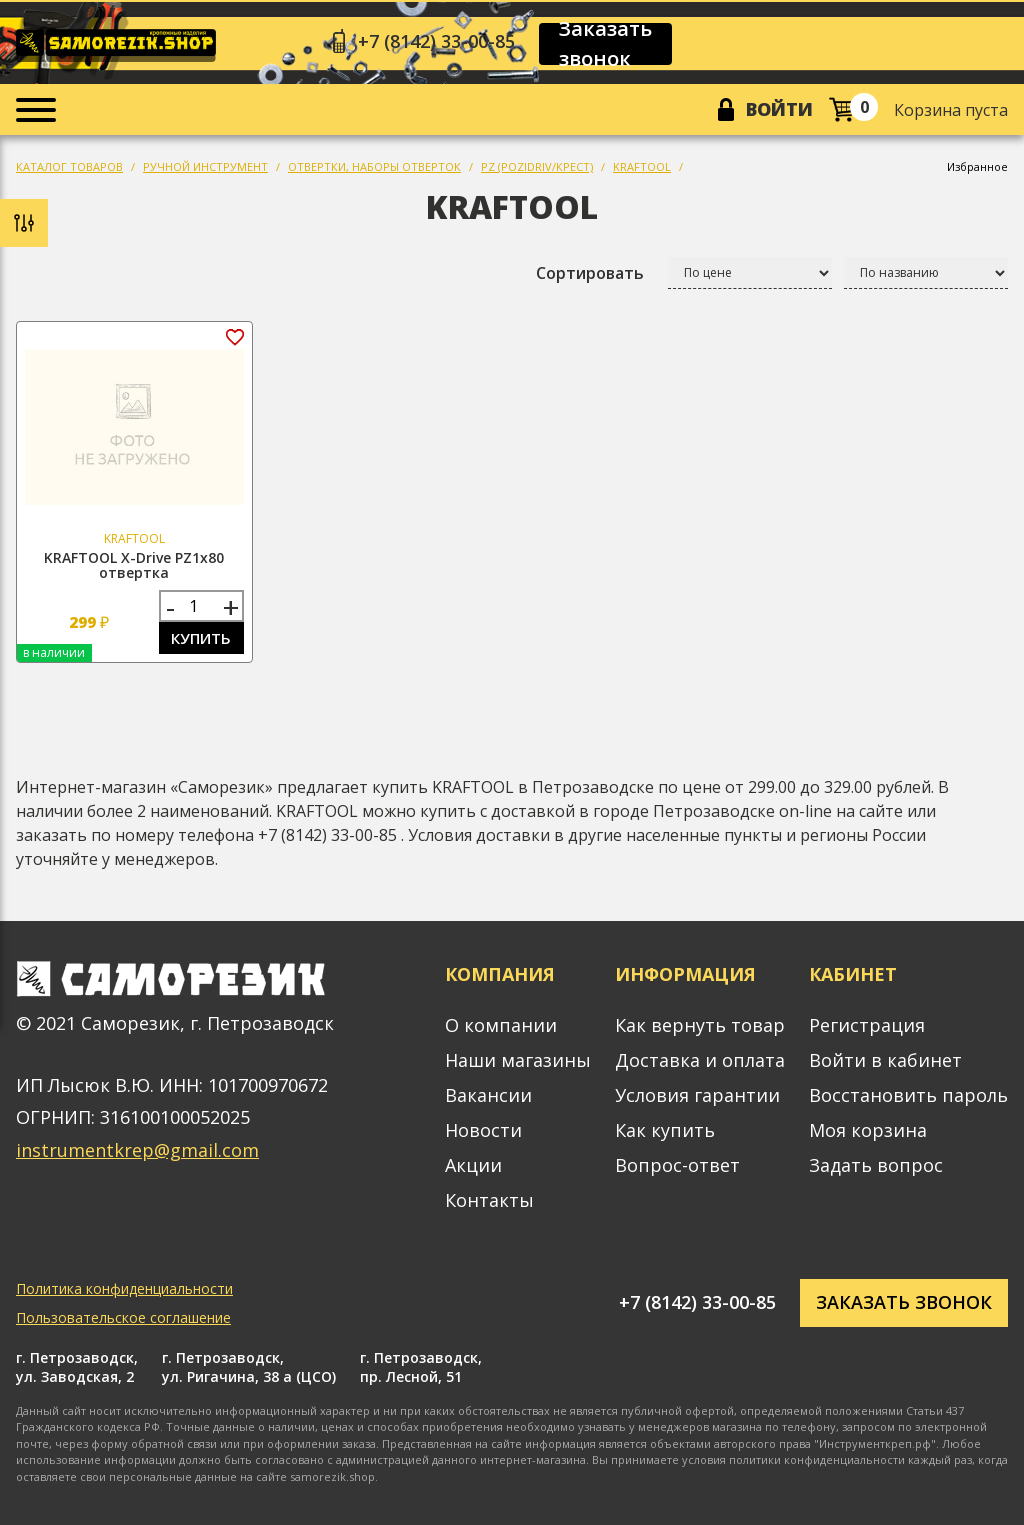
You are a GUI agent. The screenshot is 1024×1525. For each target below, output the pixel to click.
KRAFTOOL (642, 166)
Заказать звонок (605, 44)
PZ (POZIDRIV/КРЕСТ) (537, 166)
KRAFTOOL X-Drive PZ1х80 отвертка (134, 565)
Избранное (977, 166)
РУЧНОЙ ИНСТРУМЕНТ (205, 166)
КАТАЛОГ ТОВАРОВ (69, 166)
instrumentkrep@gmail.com (137, 1150)
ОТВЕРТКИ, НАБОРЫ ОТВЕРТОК (374, 166)
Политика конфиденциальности (124, 1288)
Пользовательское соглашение (123, 1317)
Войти (779, 109)
